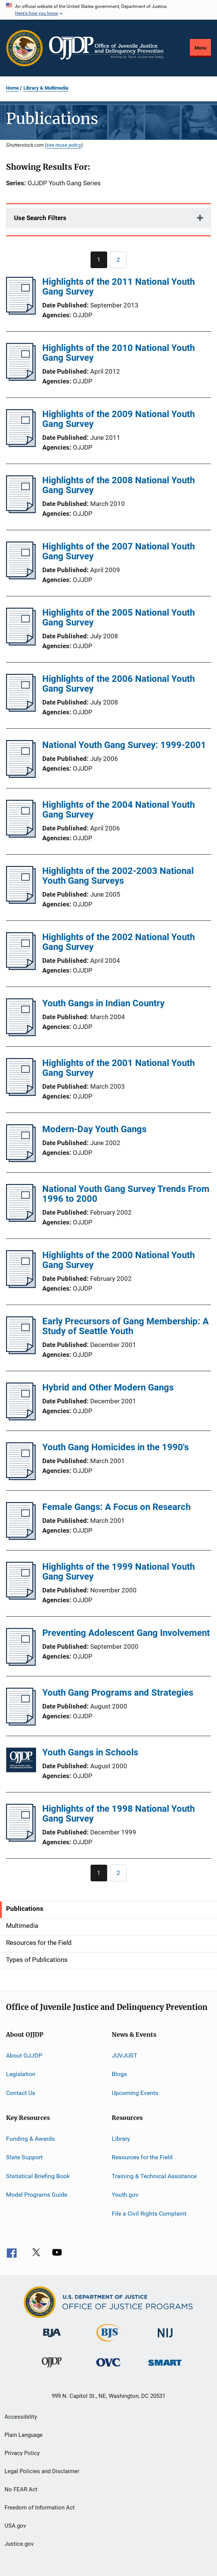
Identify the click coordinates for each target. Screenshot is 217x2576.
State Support (24, 2157)
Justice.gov (19, 2543)
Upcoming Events (135, 2092)
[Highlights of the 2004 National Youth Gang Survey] (21, 835)
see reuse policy (63, 144)
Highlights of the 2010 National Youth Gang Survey (118, 353)
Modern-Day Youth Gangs (94, 1129)
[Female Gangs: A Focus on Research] (21, 1537)
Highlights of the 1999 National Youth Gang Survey (118, 1571)
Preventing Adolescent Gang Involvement (126, 1633)
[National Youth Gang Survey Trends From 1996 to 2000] (21, 1219)
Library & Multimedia (45, 88)
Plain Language (24, 2435)
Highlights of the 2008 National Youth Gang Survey (118, 485)
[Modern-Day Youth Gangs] (21, 1160)
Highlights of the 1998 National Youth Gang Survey (118, 1813)
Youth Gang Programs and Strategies (117, 1692)
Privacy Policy (22, 2453)
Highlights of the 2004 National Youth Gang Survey (118, 809)
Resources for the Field (142, 2157)
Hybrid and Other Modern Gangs (108, 1387)
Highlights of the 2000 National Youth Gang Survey (118, 1260)
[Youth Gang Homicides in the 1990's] (21, 1478)
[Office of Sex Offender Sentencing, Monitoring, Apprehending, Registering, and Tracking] (165, 2367)
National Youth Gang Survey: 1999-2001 (124, 745)
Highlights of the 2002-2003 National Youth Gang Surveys (118, 876)
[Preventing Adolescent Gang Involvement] (21, 1663)
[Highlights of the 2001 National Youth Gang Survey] (21, 1093)
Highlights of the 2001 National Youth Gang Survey (118, 1068)
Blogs (119, 2074)
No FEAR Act (21, 2489)
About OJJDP (24, 2055)
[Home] (106, 48)
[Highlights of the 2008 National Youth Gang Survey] (21, 511)
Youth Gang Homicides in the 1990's (115, 1447)
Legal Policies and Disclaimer (42, 2471)
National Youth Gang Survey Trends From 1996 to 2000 (125, 1194)
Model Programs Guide (36, 2194)
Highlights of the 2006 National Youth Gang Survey (118, 683)
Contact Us (20, 2092)
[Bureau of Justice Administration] (52, 2338)
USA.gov (15, 2525)
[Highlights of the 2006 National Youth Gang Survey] (21, 709)
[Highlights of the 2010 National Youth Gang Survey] (21, 378)
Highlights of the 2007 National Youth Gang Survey (118, 551)
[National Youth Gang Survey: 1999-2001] (21, 775)
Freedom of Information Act (40, 2507)
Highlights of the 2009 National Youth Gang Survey (118, 419)
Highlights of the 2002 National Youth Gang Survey (118, 942)
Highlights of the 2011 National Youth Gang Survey (118, 286)
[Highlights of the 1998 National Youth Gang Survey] (21, 1839)
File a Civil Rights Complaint (149, 2213)
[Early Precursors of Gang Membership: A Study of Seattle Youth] (21, 1352)
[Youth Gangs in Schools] (21, 1761)
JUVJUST (124, 2055)
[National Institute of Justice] (165, 2339)
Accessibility (21, 2416)
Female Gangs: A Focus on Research (116, 1507)
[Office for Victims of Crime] (108, 2367)
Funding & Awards (30, 2138)
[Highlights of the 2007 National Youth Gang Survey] (21, 577)
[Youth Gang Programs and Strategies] (21, 1723)
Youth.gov (125, 2194)
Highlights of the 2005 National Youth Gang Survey (118, 617)
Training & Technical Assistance (154, 2176)
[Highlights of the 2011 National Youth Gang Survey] (21, 312)
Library (121, 2138)
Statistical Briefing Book (38, 2176)
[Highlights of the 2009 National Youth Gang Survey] (21, 444)
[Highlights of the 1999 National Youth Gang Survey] (21, 1597)
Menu (200, 48)
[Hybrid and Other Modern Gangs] (21, 1418)
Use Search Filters (40, 218)
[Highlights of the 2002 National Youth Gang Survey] (21, 967)
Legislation (20, 2074)
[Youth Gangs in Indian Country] (21, 1034)
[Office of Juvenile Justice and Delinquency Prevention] (52, 2368)
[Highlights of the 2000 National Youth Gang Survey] (21, 1286)
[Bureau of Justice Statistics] (108, 2343)
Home (12, 88)
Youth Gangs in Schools (90, 1752)
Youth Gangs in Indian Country (103, 1003)
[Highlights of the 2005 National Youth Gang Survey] (21, 643)
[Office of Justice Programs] (24, 48)
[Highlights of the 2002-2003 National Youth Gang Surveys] (21, 901)
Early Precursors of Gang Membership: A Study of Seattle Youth (125, 1326)
